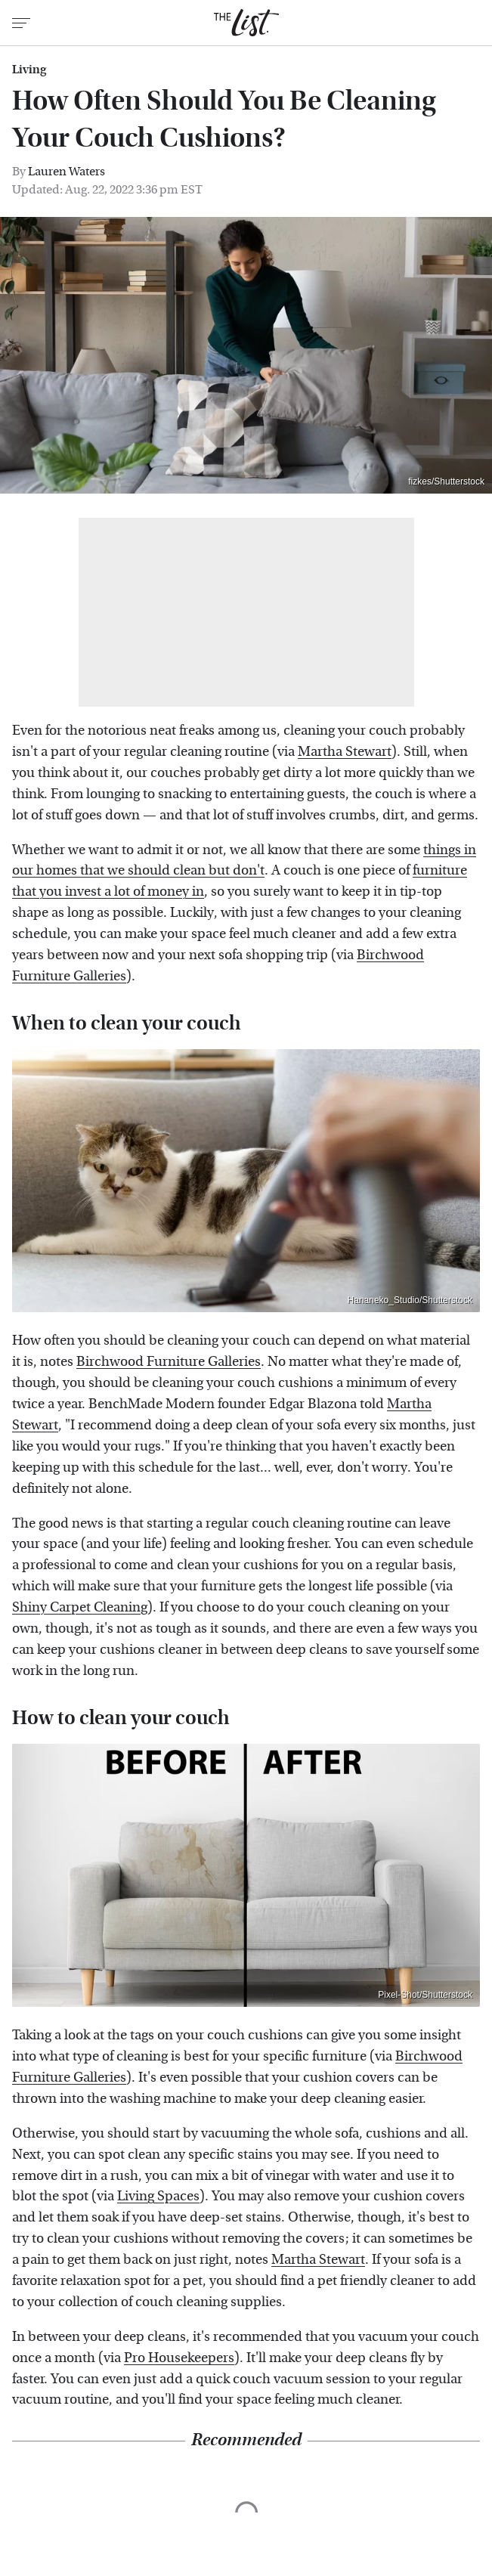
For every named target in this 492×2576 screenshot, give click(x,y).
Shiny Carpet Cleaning (79, 1607)
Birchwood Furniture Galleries (168, 1362)
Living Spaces (158, 2196)
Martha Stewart (344, 752)
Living (29, 69)
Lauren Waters (66, 171)
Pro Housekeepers (179, 2358)
